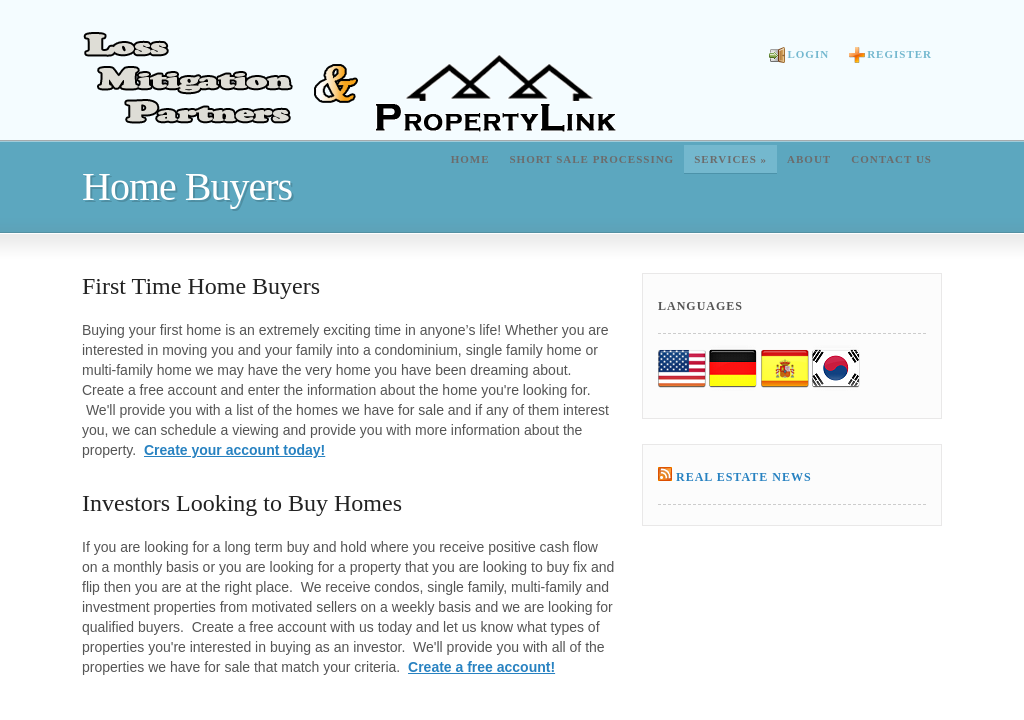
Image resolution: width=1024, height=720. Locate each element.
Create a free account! (481, 667)
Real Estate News (744, 477)
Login (799, 55)
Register (890, 55)
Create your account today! (234, 450)
